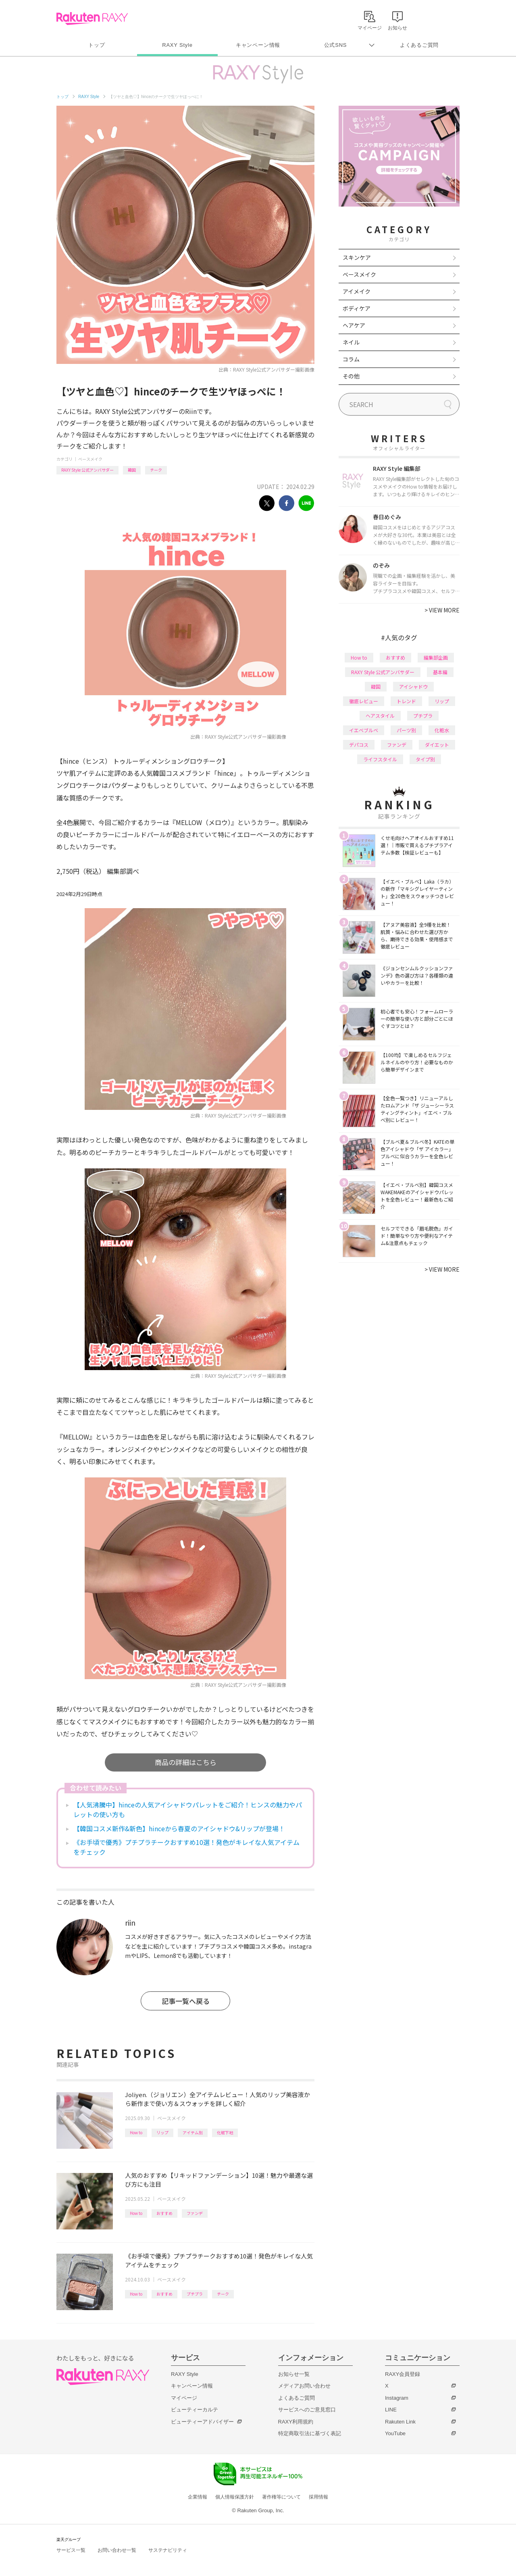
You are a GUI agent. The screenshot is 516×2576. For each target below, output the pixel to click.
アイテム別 (193, 2132)
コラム (351, 359)
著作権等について (281, 2497)
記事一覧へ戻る (186, 2001)
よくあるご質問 (419, 45)
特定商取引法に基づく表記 (309, 2433)
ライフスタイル (380, 759)
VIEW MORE (442, 610)
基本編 (440, 672)
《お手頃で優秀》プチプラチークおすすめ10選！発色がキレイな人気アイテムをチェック (186, 1847)
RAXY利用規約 (295, 2422)
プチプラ (195, 2294)
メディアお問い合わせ (304, 2386)
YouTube (395, 2433)
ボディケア (356, 308)
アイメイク (356, 291)
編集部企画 (436, 657)
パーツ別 (406, 730)
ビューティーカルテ (194, 2410)
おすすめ (164, 2213)
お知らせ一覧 (294, 2374)
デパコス (358, 744)
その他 (351, 376)
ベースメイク (90, 459)
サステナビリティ (167, 2550)
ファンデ (195, 2213)
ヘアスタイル (380, 715)
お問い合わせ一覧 (117, 2550)
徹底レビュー (363, 701)
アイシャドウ (413, 686)
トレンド (406, 701)
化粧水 (442, 730)
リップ (162, 2132)
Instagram (396, 2398)
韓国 (132, 470)
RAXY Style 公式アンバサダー (87, 470)
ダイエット (437, 744)
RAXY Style (177, 45)
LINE (391, 2410)
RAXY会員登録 (402, 2374)
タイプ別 (425, 759)
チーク (156, 470)
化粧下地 (225, 2132)
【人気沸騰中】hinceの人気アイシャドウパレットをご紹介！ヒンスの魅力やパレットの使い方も (187, 1809)
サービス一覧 (70, 2550)
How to (136, 2132)
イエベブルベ (363, 730)
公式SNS (335, 45)
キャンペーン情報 (258, 45)
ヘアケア (354, 325)
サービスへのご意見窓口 (307, 2410)
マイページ (184, 2398)
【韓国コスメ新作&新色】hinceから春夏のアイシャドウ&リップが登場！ (179, 1828)
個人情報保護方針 (234, 2497)
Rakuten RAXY (92, 18)
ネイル (351, 342)
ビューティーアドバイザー (202, 2422)
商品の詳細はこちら (185, 1762)
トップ (96, 45)
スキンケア (357, 257)
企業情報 (197, 2497)
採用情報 (318, 2497)
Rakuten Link (400, 2422)
